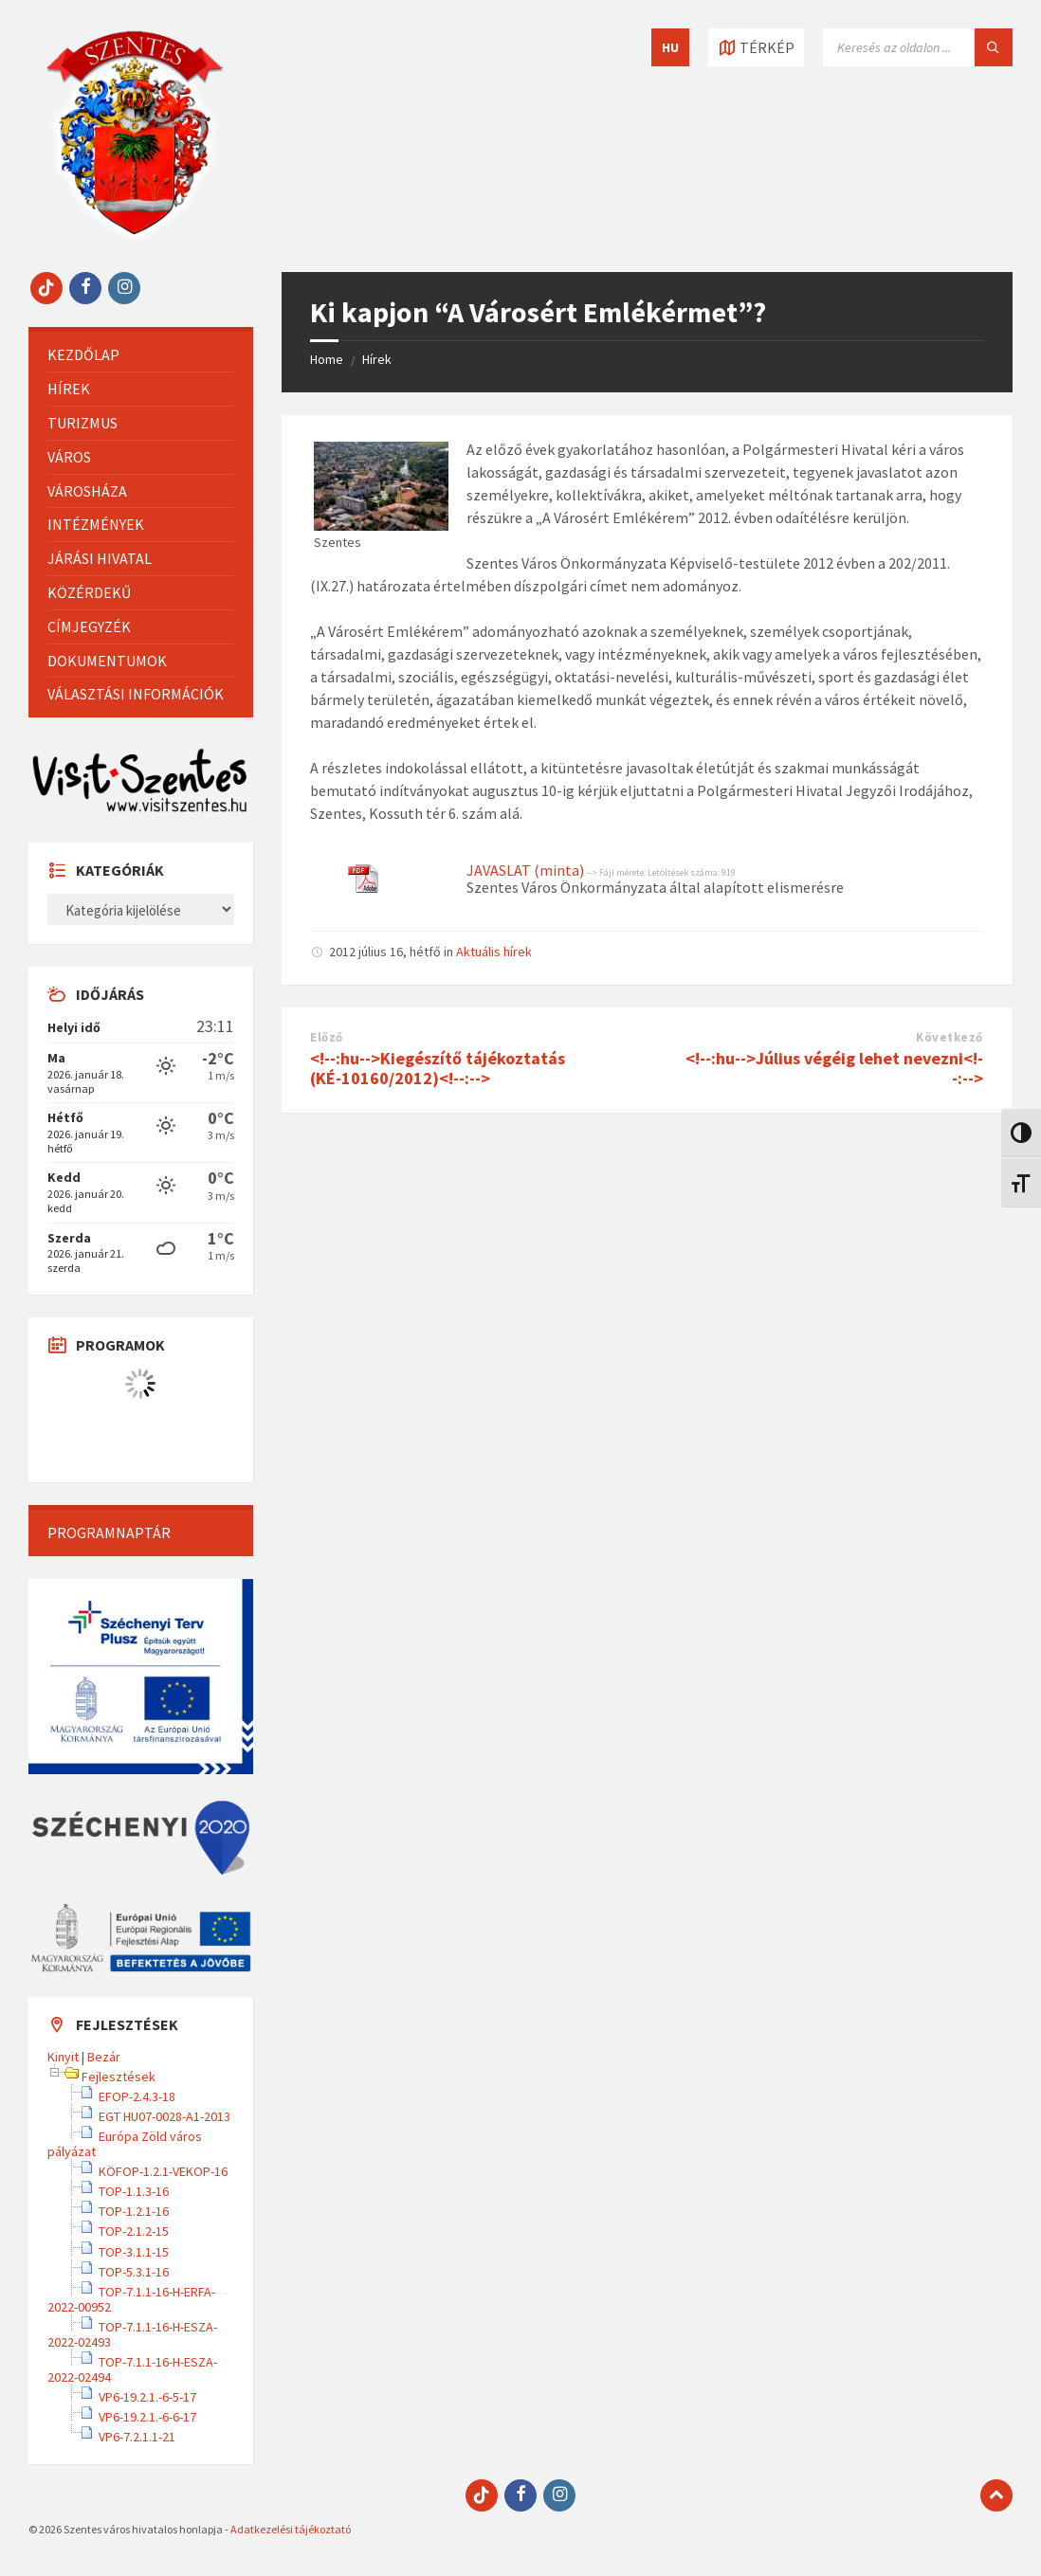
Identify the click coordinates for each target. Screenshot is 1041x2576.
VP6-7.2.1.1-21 (137, 2436)
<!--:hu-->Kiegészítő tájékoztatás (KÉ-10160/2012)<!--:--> (437, 1068)
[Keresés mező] (918, 47)
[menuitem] (140, 355)
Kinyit (63, 2056)
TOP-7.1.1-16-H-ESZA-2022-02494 (132, 2369)
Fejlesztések (118, 2076)
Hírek (377, 359)
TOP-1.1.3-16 (134, 2191)
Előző (326, 1037)
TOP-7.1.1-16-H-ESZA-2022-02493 (132, 2334)
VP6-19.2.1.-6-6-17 (147, 2416)
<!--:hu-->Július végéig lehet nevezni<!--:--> (834, 1068)
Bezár (103, 2056)
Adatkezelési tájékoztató (290, 2529)
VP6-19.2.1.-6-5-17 (147, 2396)
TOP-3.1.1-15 (134, 2251)
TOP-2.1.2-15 (134, 2231)
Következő (949, 1037)
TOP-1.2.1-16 (134, 2211)
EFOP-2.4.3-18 (137, 2096)
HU (670, 47)
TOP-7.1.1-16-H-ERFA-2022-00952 (131, 2299)
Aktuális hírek (494, 951)
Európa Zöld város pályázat (124, 2144)
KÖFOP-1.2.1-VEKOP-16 (163, 2171)
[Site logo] (134, 235)
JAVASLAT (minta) (525, 870)
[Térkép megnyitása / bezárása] (756, 47)
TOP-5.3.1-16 (134, 2271)
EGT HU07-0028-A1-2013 (164, 2116)
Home (326, 359)
